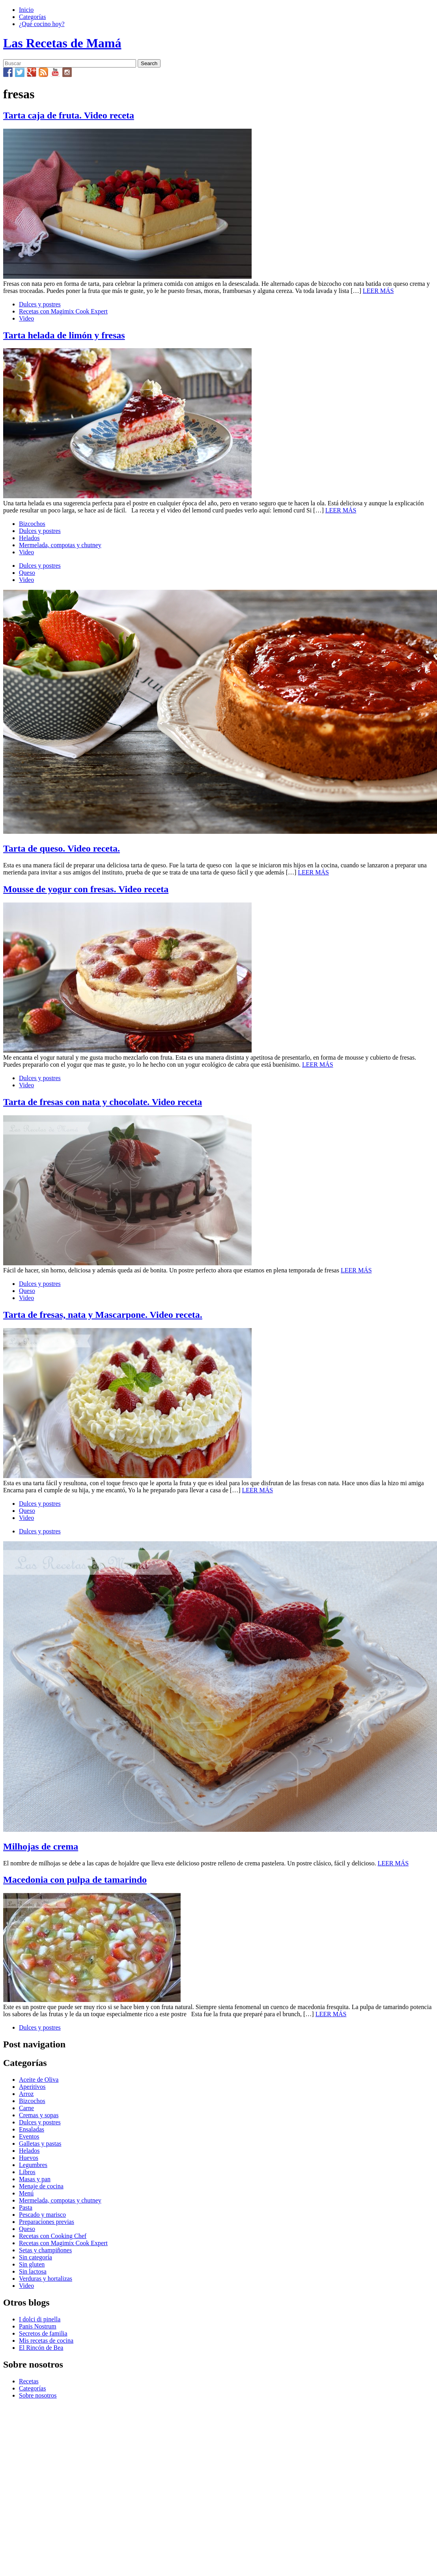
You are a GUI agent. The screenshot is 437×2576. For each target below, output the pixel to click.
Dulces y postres (40, 304)
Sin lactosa (33, 2271)
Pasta (25, 2207)
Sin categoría (35, 2257)
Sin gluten (32, 2264)
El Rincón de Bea (41, 2347)
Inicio (26, 9)
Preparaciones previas (46, 2221)
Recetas (29, 2381)
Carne (26, 2108)
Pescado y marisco (42, 2214)
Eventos (29, 2136)
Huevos (28, 2157)
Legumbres (33, 2164)
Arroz (26, 2093)
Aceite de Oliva (38, 2079)
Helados (29, 538)
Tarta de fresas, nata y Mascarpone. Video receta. (102, 1315)
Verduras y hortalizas (45, 2278)
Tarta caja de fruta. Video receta (68, 115)
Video (26, 318)
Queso (27, 572)
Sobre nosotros (38, 2395)
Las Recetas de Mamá (62, 43)
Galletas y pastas (40, 2143)
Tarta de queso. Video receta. (61, 848)
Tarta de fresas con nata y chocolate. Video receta (102, 1102)
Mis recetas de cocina (46, 2340)
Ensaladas (31, 2129)
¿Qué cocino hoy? (42, 24)
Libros (27, 2172)
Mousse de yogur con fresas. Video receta (85, 889)
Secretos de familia (43, 2333)
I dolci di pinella (39, 2319)
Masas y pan (34, 2179)
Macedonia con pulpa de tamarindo (75, 1879)
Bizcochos (32, 523)
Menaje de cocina (41, 2186)
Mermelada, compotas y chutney (60, 545)
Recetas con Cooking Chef (52, 2236)
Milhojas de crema (40, 1846)
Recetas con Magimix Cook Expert (63, 311)
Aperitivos (32, 2086)
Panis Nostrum (37, 2326)
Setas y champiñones (45, 2250)
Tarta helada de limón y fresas (64, 335)
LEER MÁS (378, 290)
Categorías (32, 16)
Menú (26, 2193)
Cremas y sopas (38, 2115)
